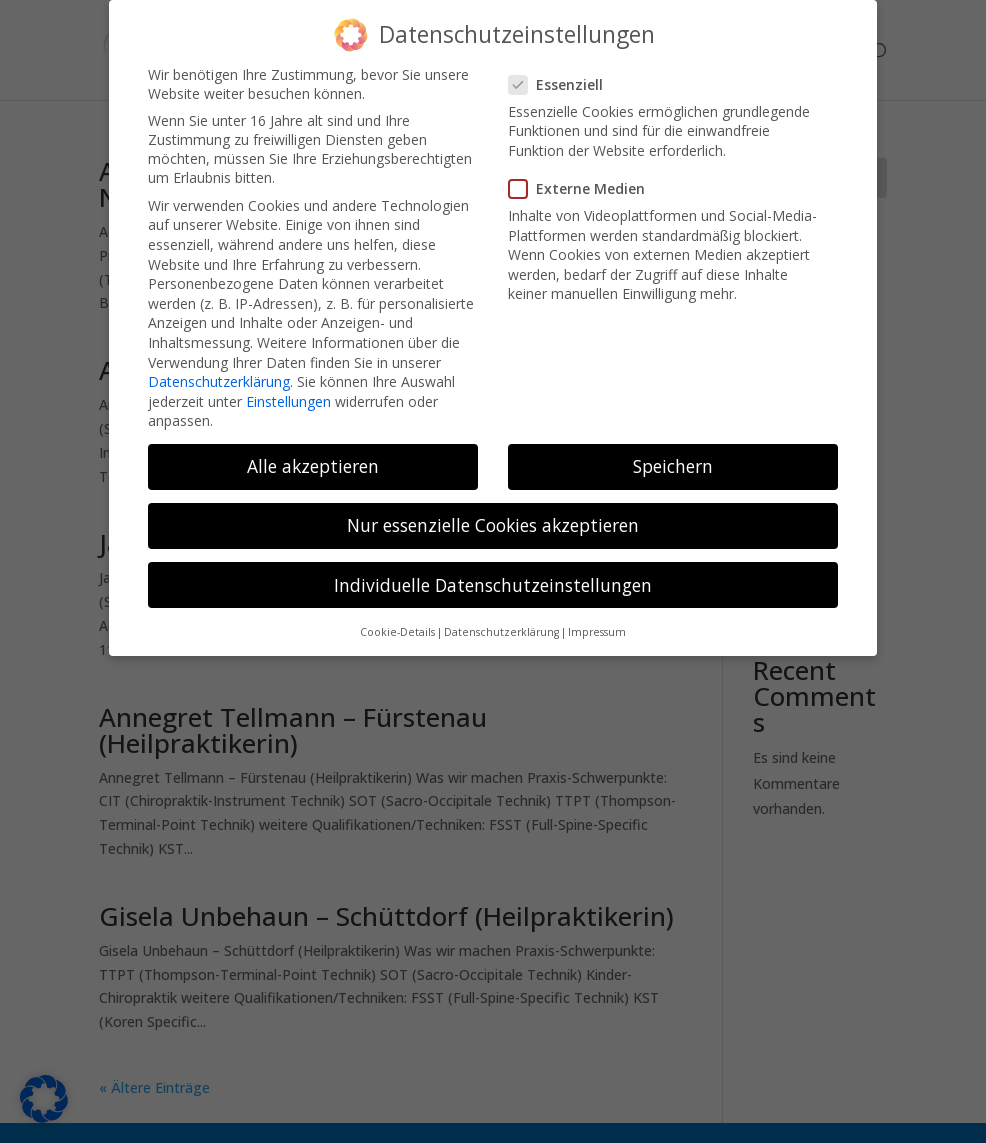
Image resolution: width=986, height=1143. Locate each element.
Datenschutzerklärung (219, 365)
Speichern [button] (673, 450)
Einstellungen (288, 385)
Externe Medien (585, 172)
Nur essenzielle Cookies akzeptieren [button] (493, 509)
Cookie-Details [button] (397, 616)
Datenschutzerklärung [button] (501, 616)
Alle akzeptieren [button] (313, 450)
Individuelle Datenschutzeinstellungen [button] (493, 569)
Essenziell (564, 68)
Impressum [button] (597, 616)
